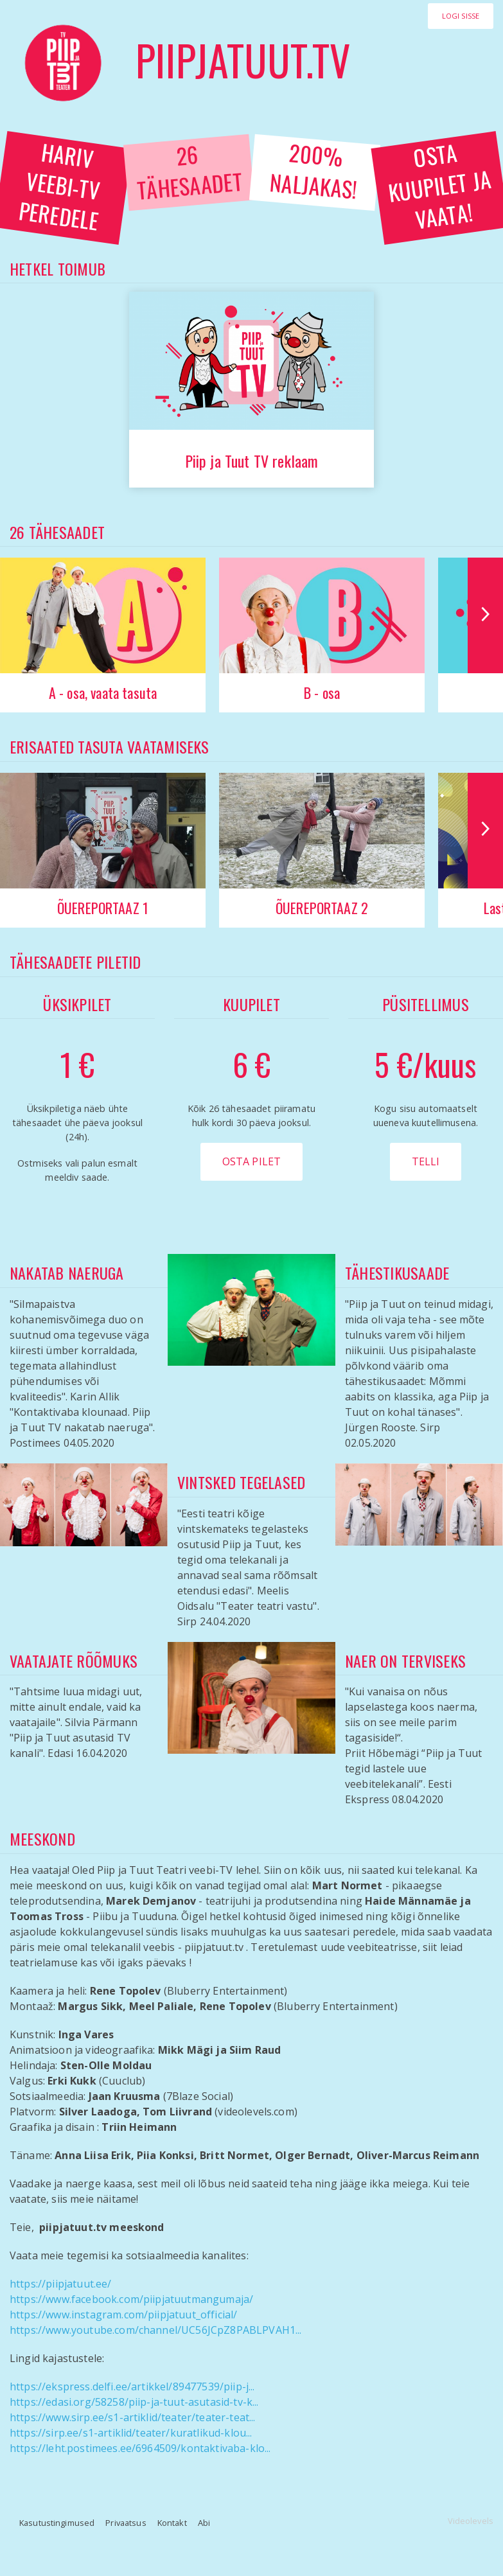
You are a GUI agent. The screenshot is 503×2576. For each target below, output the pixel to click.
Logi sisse (460, 16)
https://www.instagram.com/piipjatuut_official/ (123, 2314)
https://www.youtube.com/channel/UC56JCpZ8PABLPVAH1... (155, 2330)
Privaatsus (125, 2522)
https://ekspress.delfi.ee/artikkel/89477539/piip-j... (132, 2386)
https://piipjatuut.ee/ (61, 2284)
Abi (204, 2522)
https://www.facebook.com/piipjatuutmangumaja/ (131, 2299)
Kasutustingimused (56, 2522)
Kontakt (172, 2522)
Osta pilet (251, 1161)
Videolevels (470, 2521)
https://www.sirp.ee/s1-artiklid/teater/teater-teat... (132, 2417)
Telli (426, 1161)
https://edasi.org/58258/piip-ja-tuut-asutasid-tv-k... (134, 2402)
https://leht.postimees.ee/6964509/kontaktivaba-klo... (140, 2448)
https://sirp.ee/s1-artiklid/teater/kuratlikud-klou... (131, 2433)
